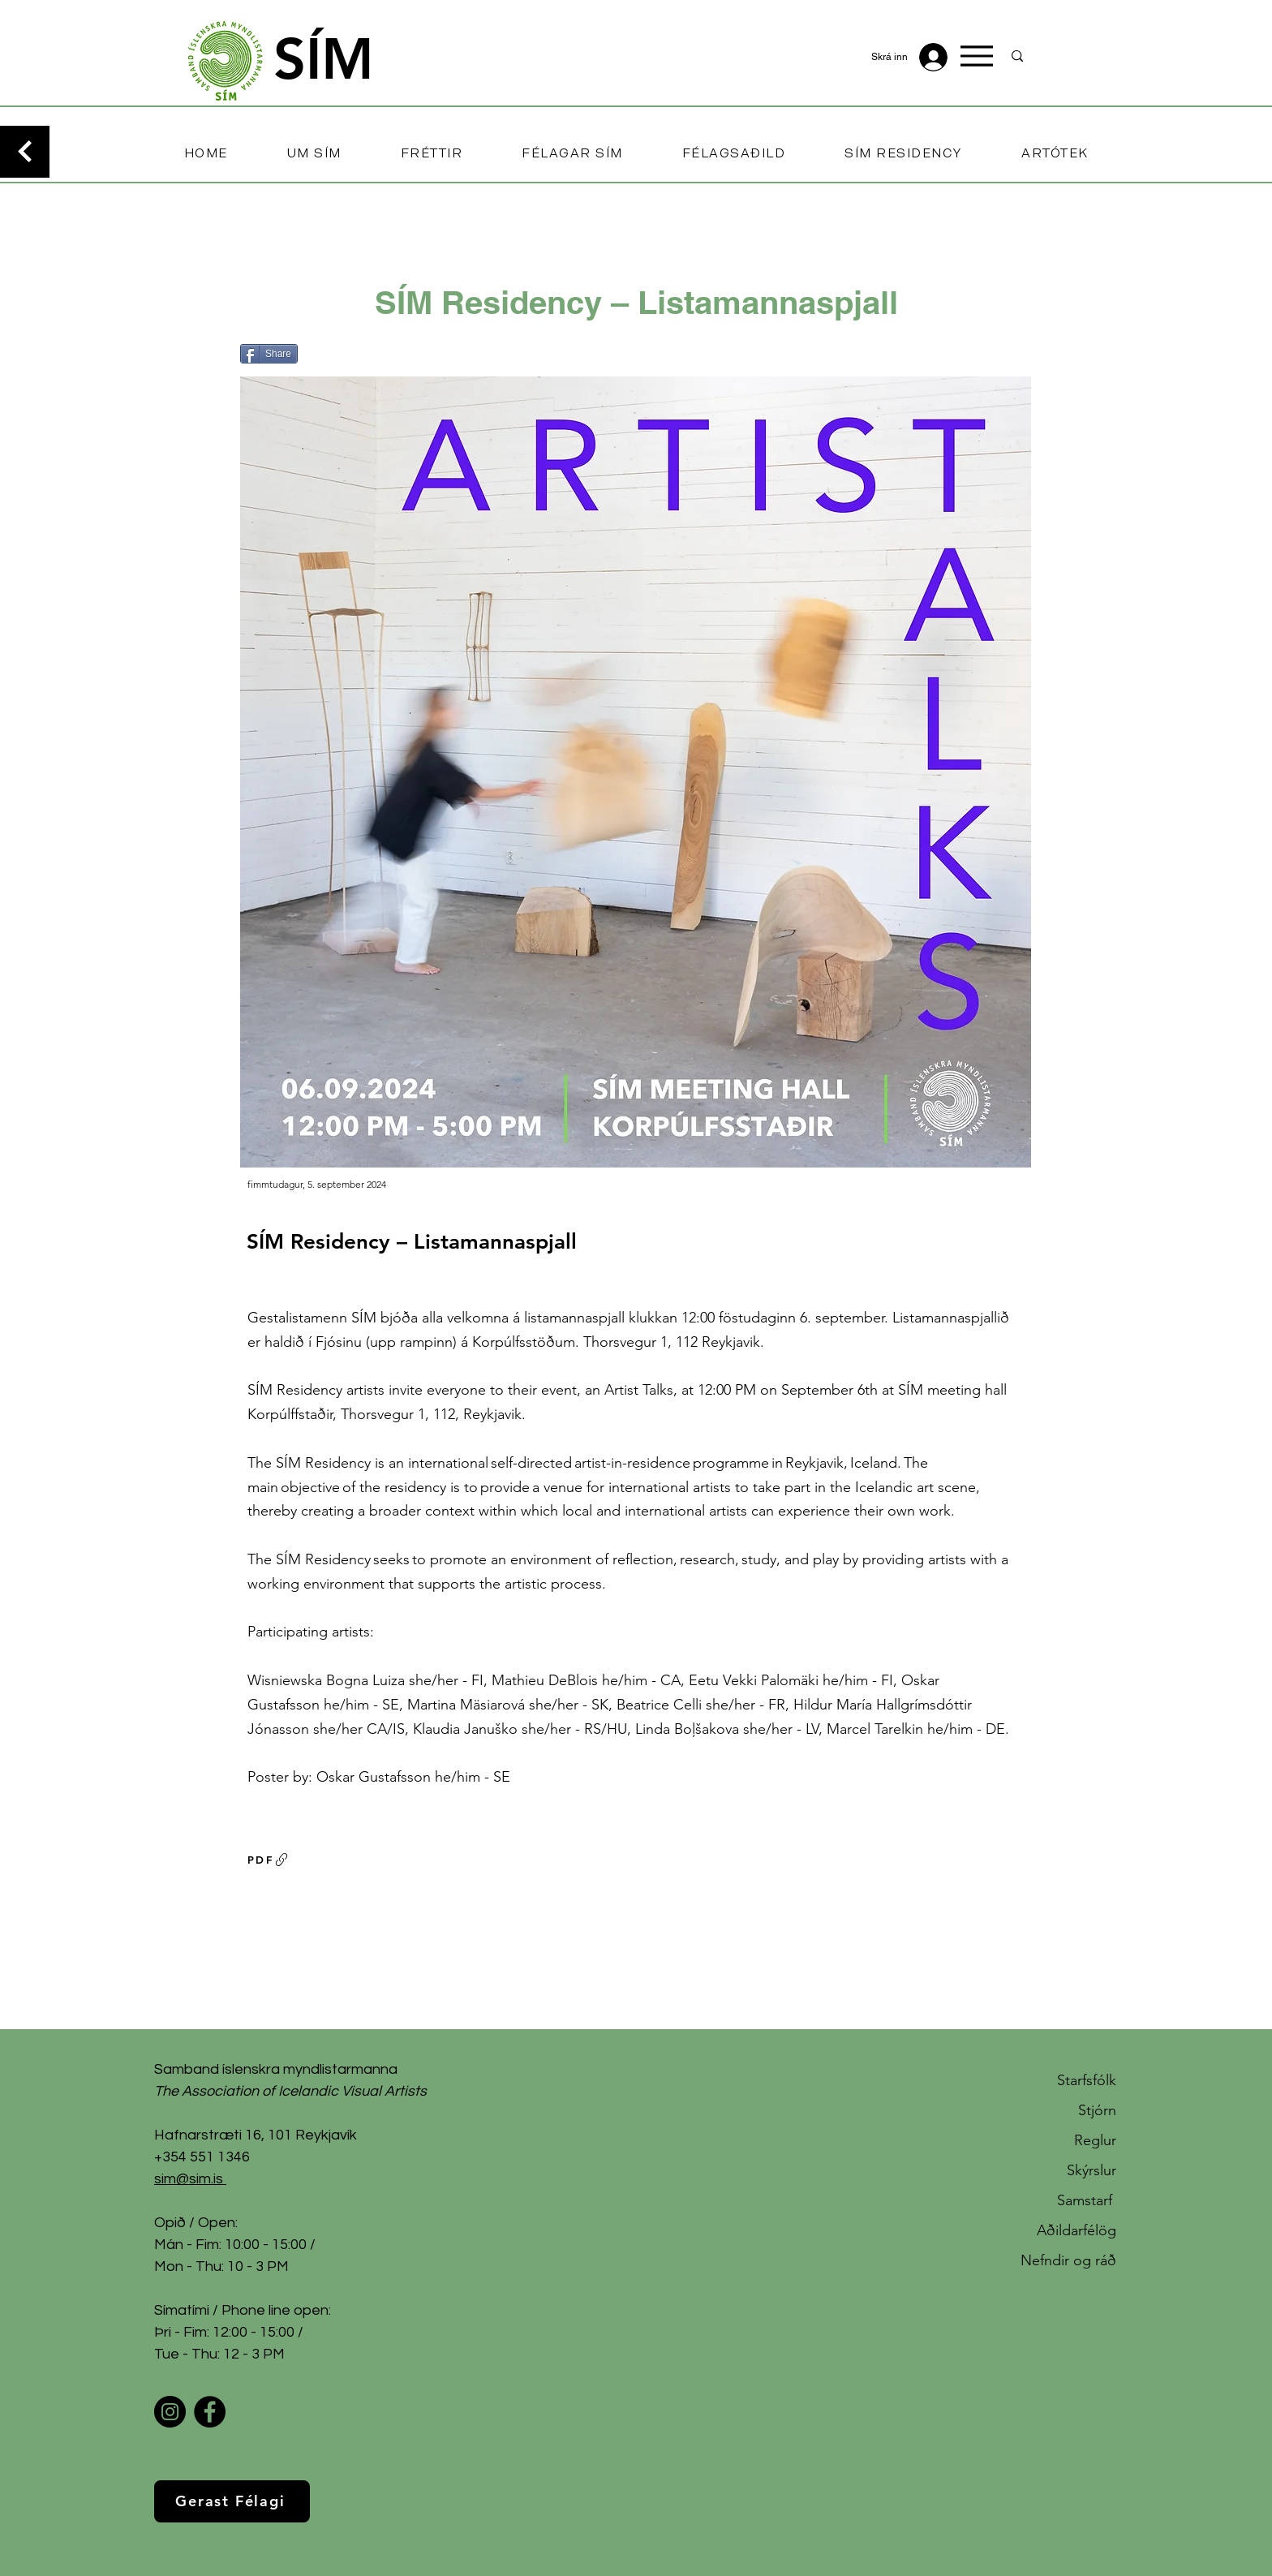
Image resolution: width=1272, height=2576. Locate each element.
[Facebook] (210, 2412)
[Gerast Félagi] (232, 2501)
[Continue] (24, 152)
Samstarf (1086, 2200)
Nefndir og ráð (1068, 2260)
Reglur (1095, 2140)
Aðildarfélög (1076, 2230)
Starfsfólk (1086, 2080)
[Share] (269, 353)
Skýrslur (1091, 2170)
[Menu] (977, 56)
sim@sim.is (188, 2179)
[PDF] (268, 1859)
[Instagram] (170, 2412)
